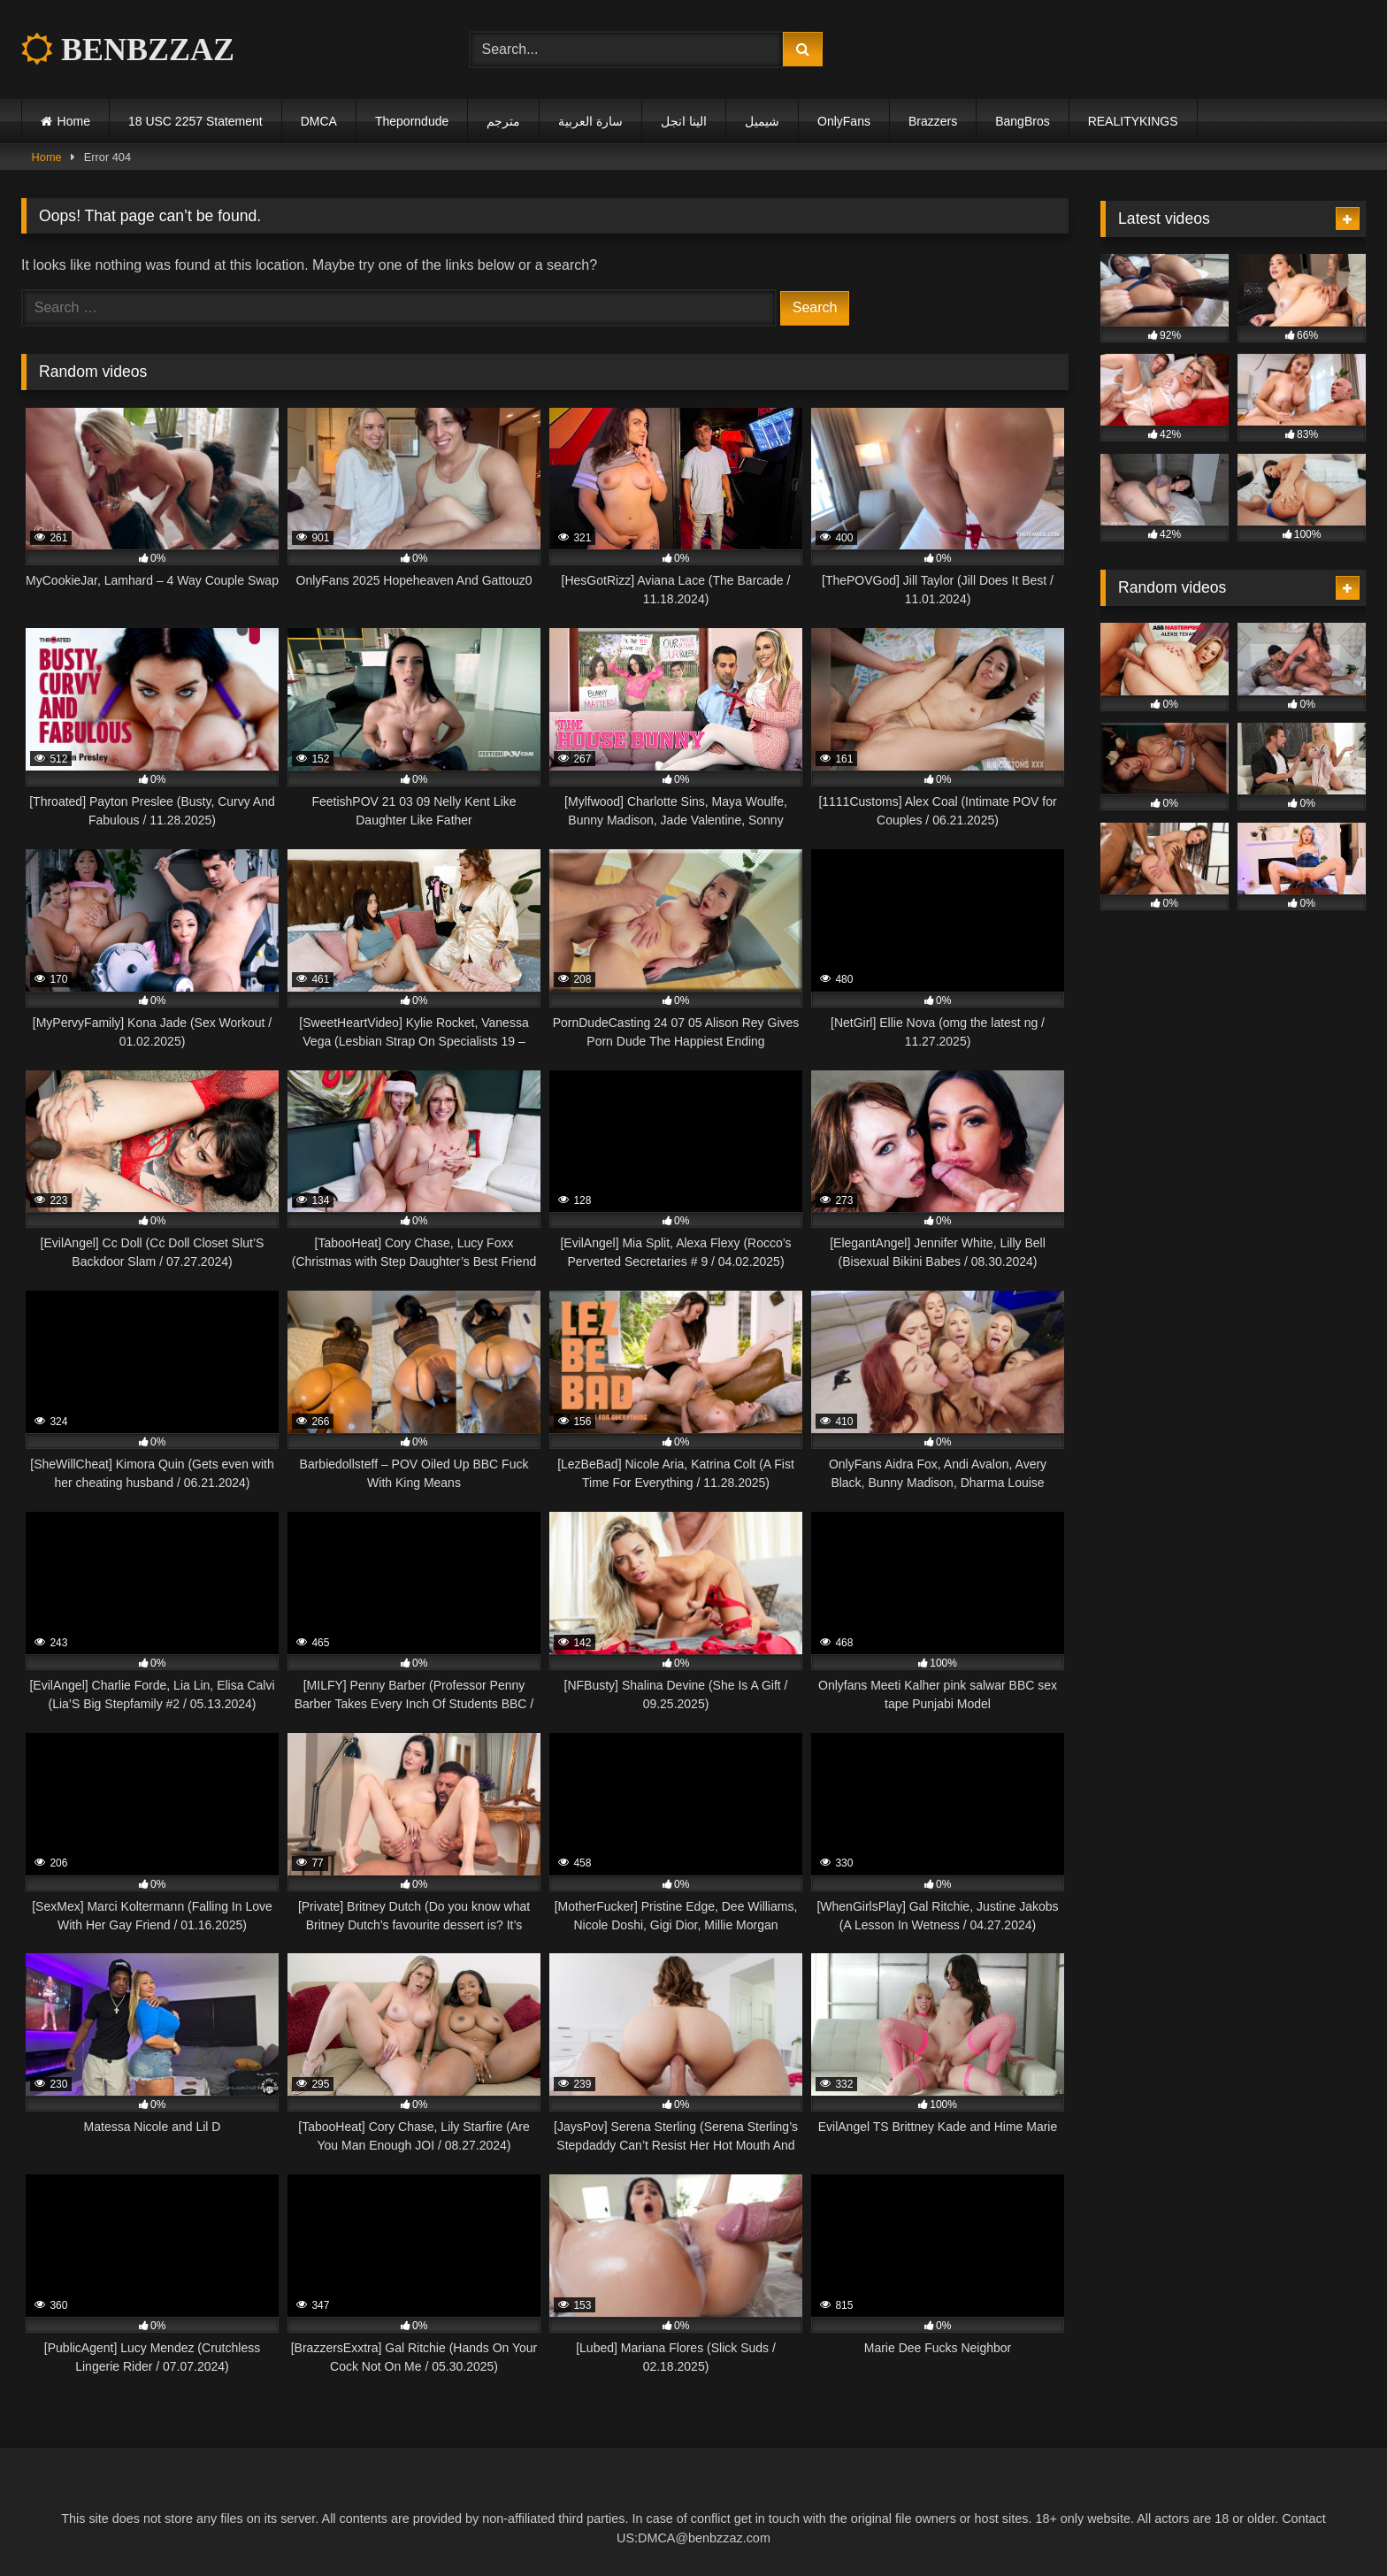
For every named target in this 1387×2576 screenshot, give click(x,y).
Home (73, 121)
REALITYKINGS (1133, 121)
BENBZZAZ (127, 49)
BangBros (1022, 121)
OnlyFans (843, 121)
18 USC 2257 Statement (195, 121)
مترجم (503, 121)
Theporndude (411, 121)
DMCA (319, 121)
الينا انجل (684, 121)
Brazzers (932, 121)
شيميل (762, 121)
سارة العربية (590, 121)
